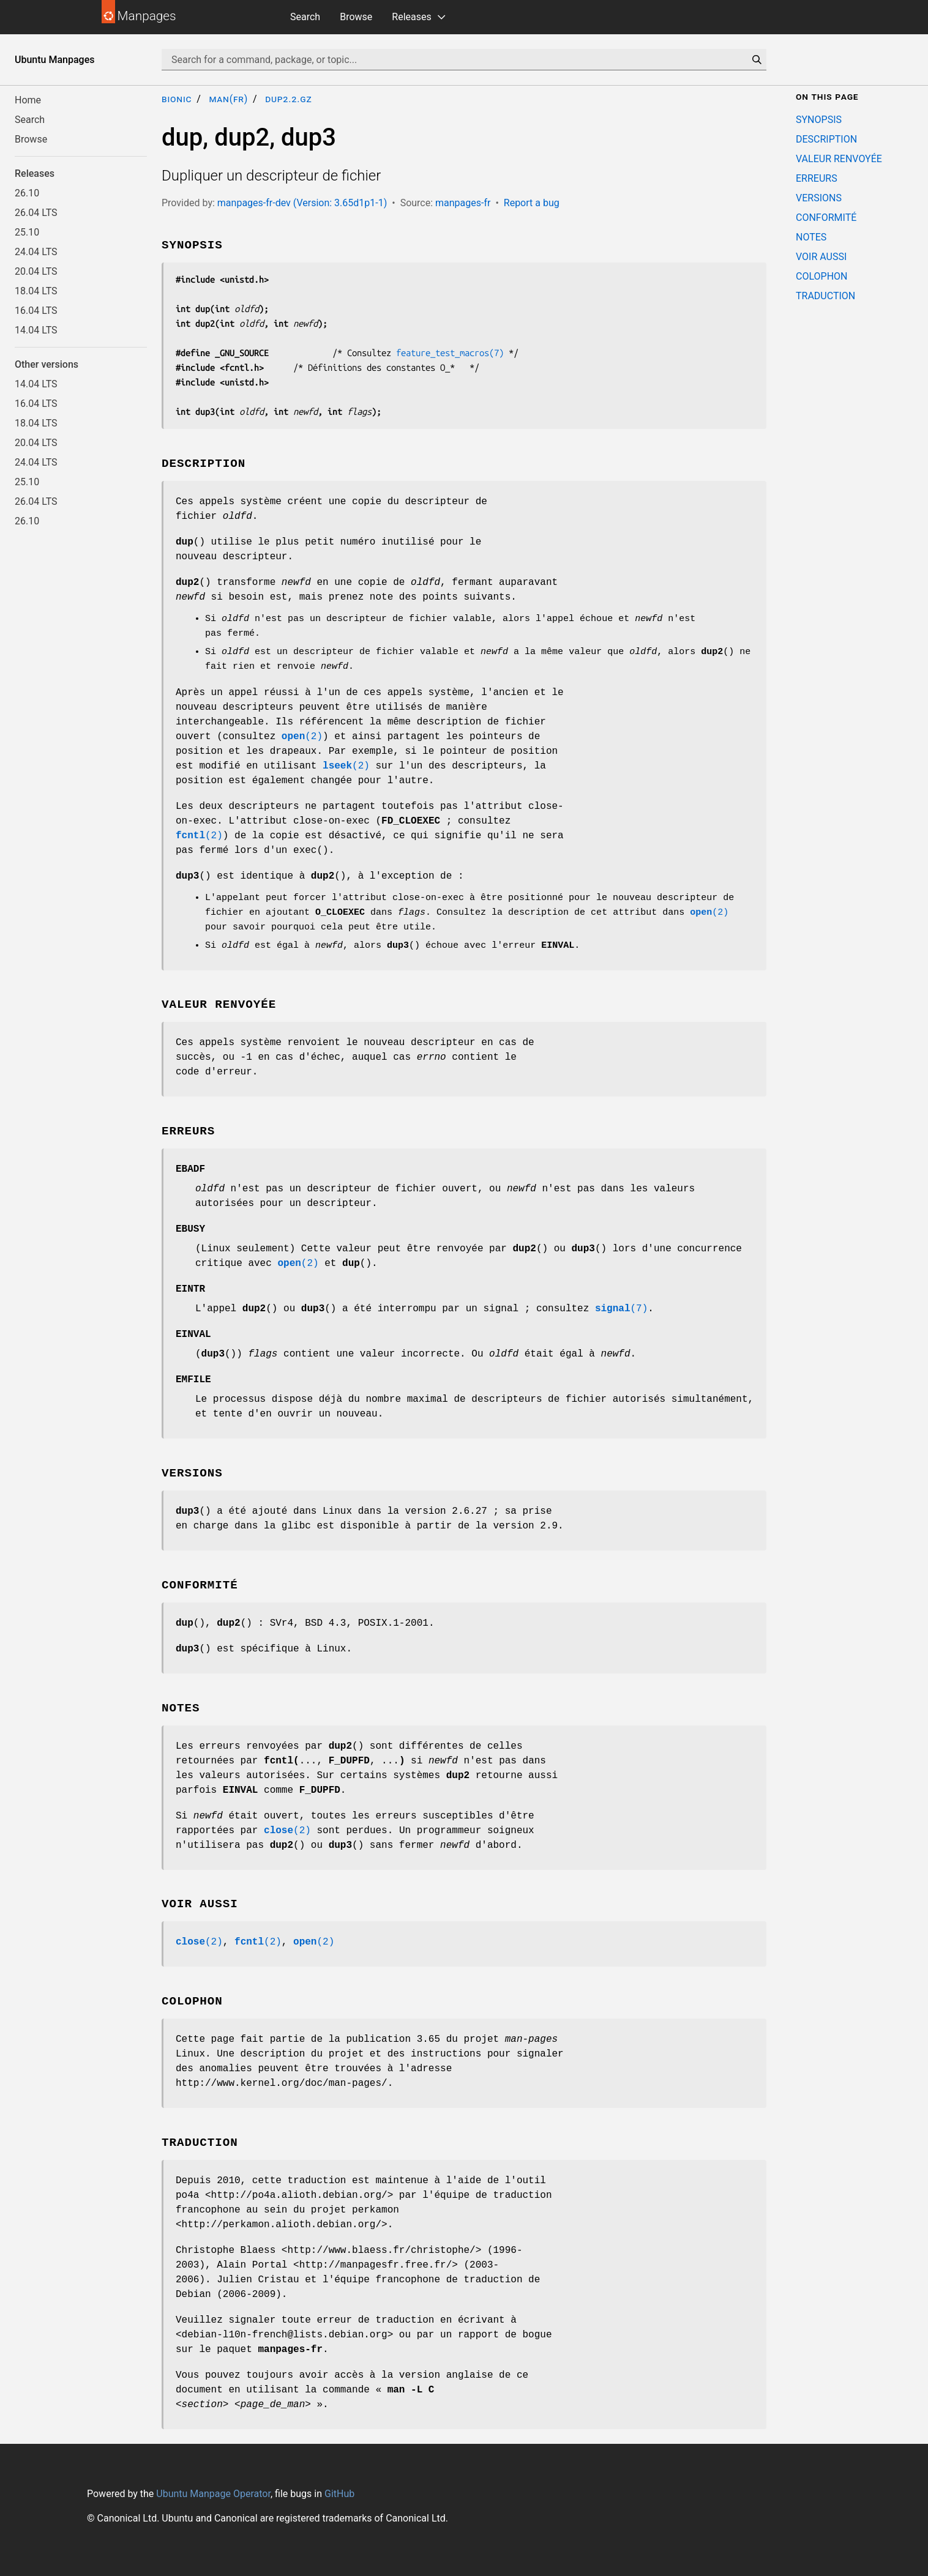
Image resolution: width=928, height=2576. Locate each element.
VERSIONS (819, 198)
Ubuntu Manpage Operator (213, 2494)
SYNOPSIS (819, 119)
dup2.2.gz (288, 99)
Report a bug (531, 203)
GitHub (339, 2494)
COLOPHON (821, 276)
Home (28, 100)
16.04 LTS (36, 310)
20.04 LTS (36, 271)
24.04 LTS (36, 252)
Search (305, 17)
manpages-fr (462, 203)
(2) (302, 736)
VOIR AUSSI (821, 256)
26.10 (27, 193)
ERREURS (816, 178)
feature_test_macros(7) (450, 353)
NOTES (811, 237)
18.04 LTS (36, 291)
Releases (411, 17)
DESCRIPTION (826, 139)
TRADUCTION (825, 296)
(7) (621, 1308)
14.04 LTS (36, 330)
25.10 (27, 232)
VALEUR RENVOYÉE (839, 159)
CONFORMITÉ (826, 217)
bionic (177, 99)
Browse (356, 17)
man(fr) (228, 99)
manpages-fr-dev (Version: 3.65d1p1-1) (302, 203)
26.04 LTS (36, 212)
